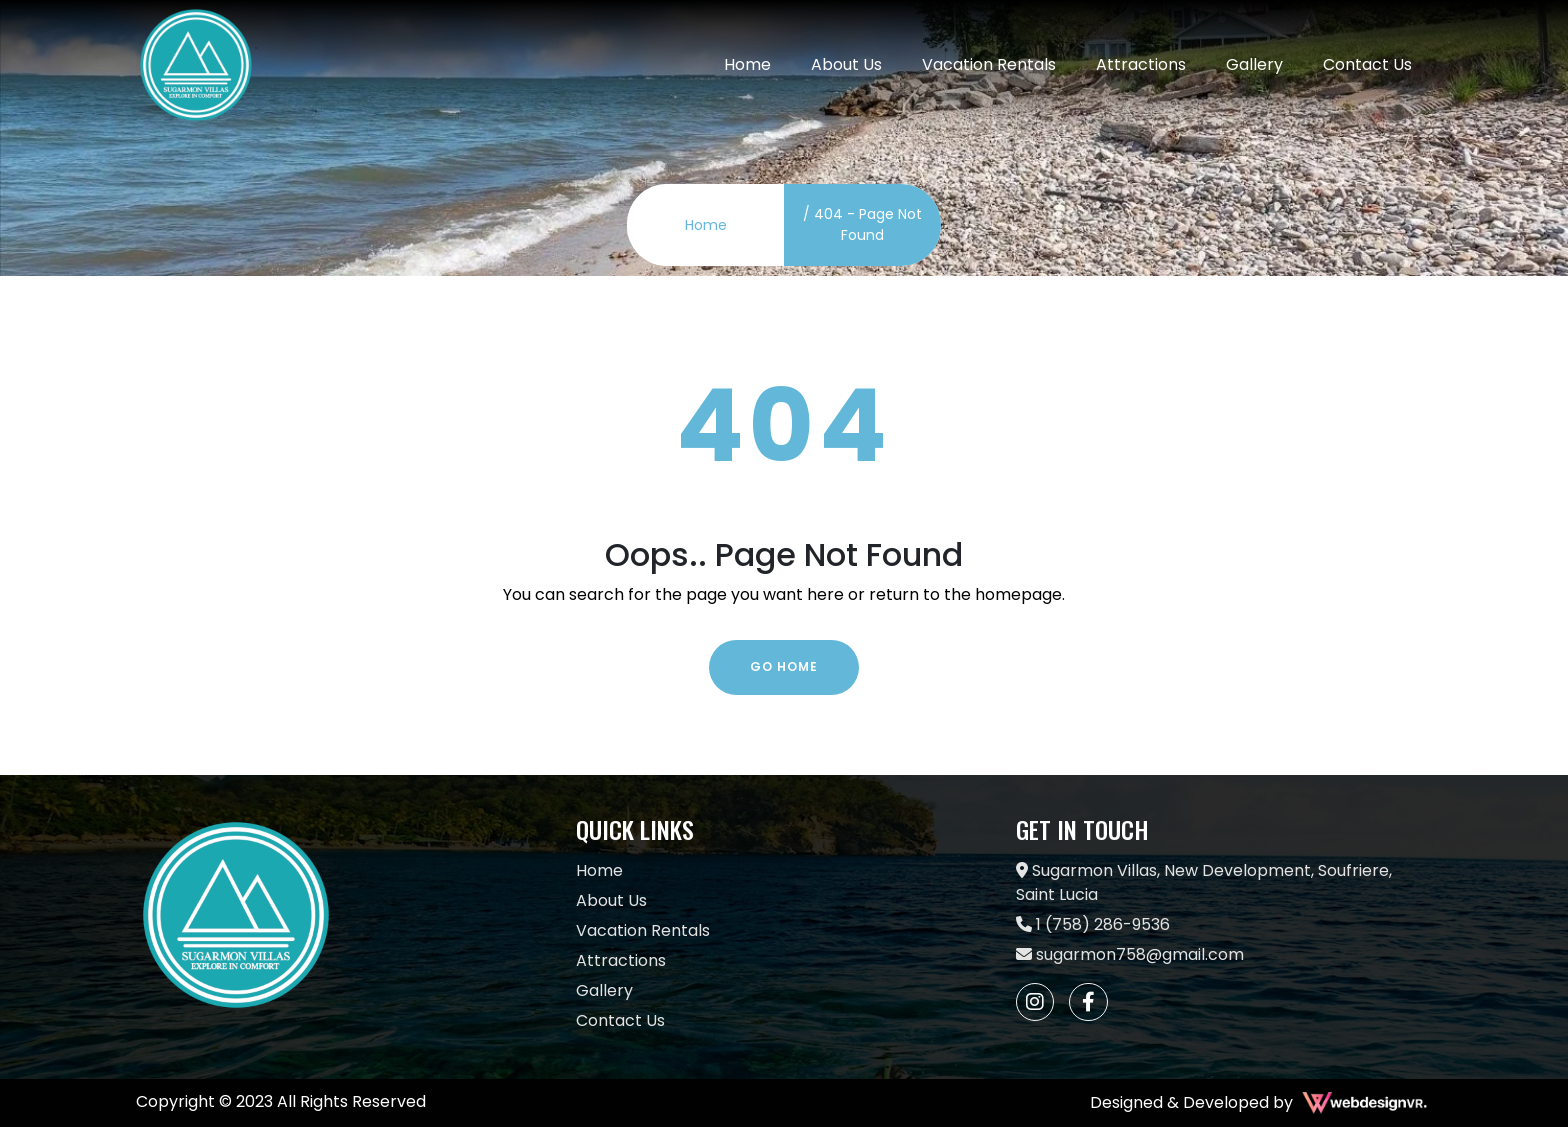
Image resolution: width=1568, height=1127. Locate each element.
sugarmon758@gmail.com (1130, 954)
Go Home (784, 666)
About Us (846, 64)
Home (747, 64)
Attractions (1141, 64)
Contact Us (1367, 64)
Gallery (1254, 64)
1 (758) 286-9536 (1093, 924)
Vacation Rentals (989, 64)
